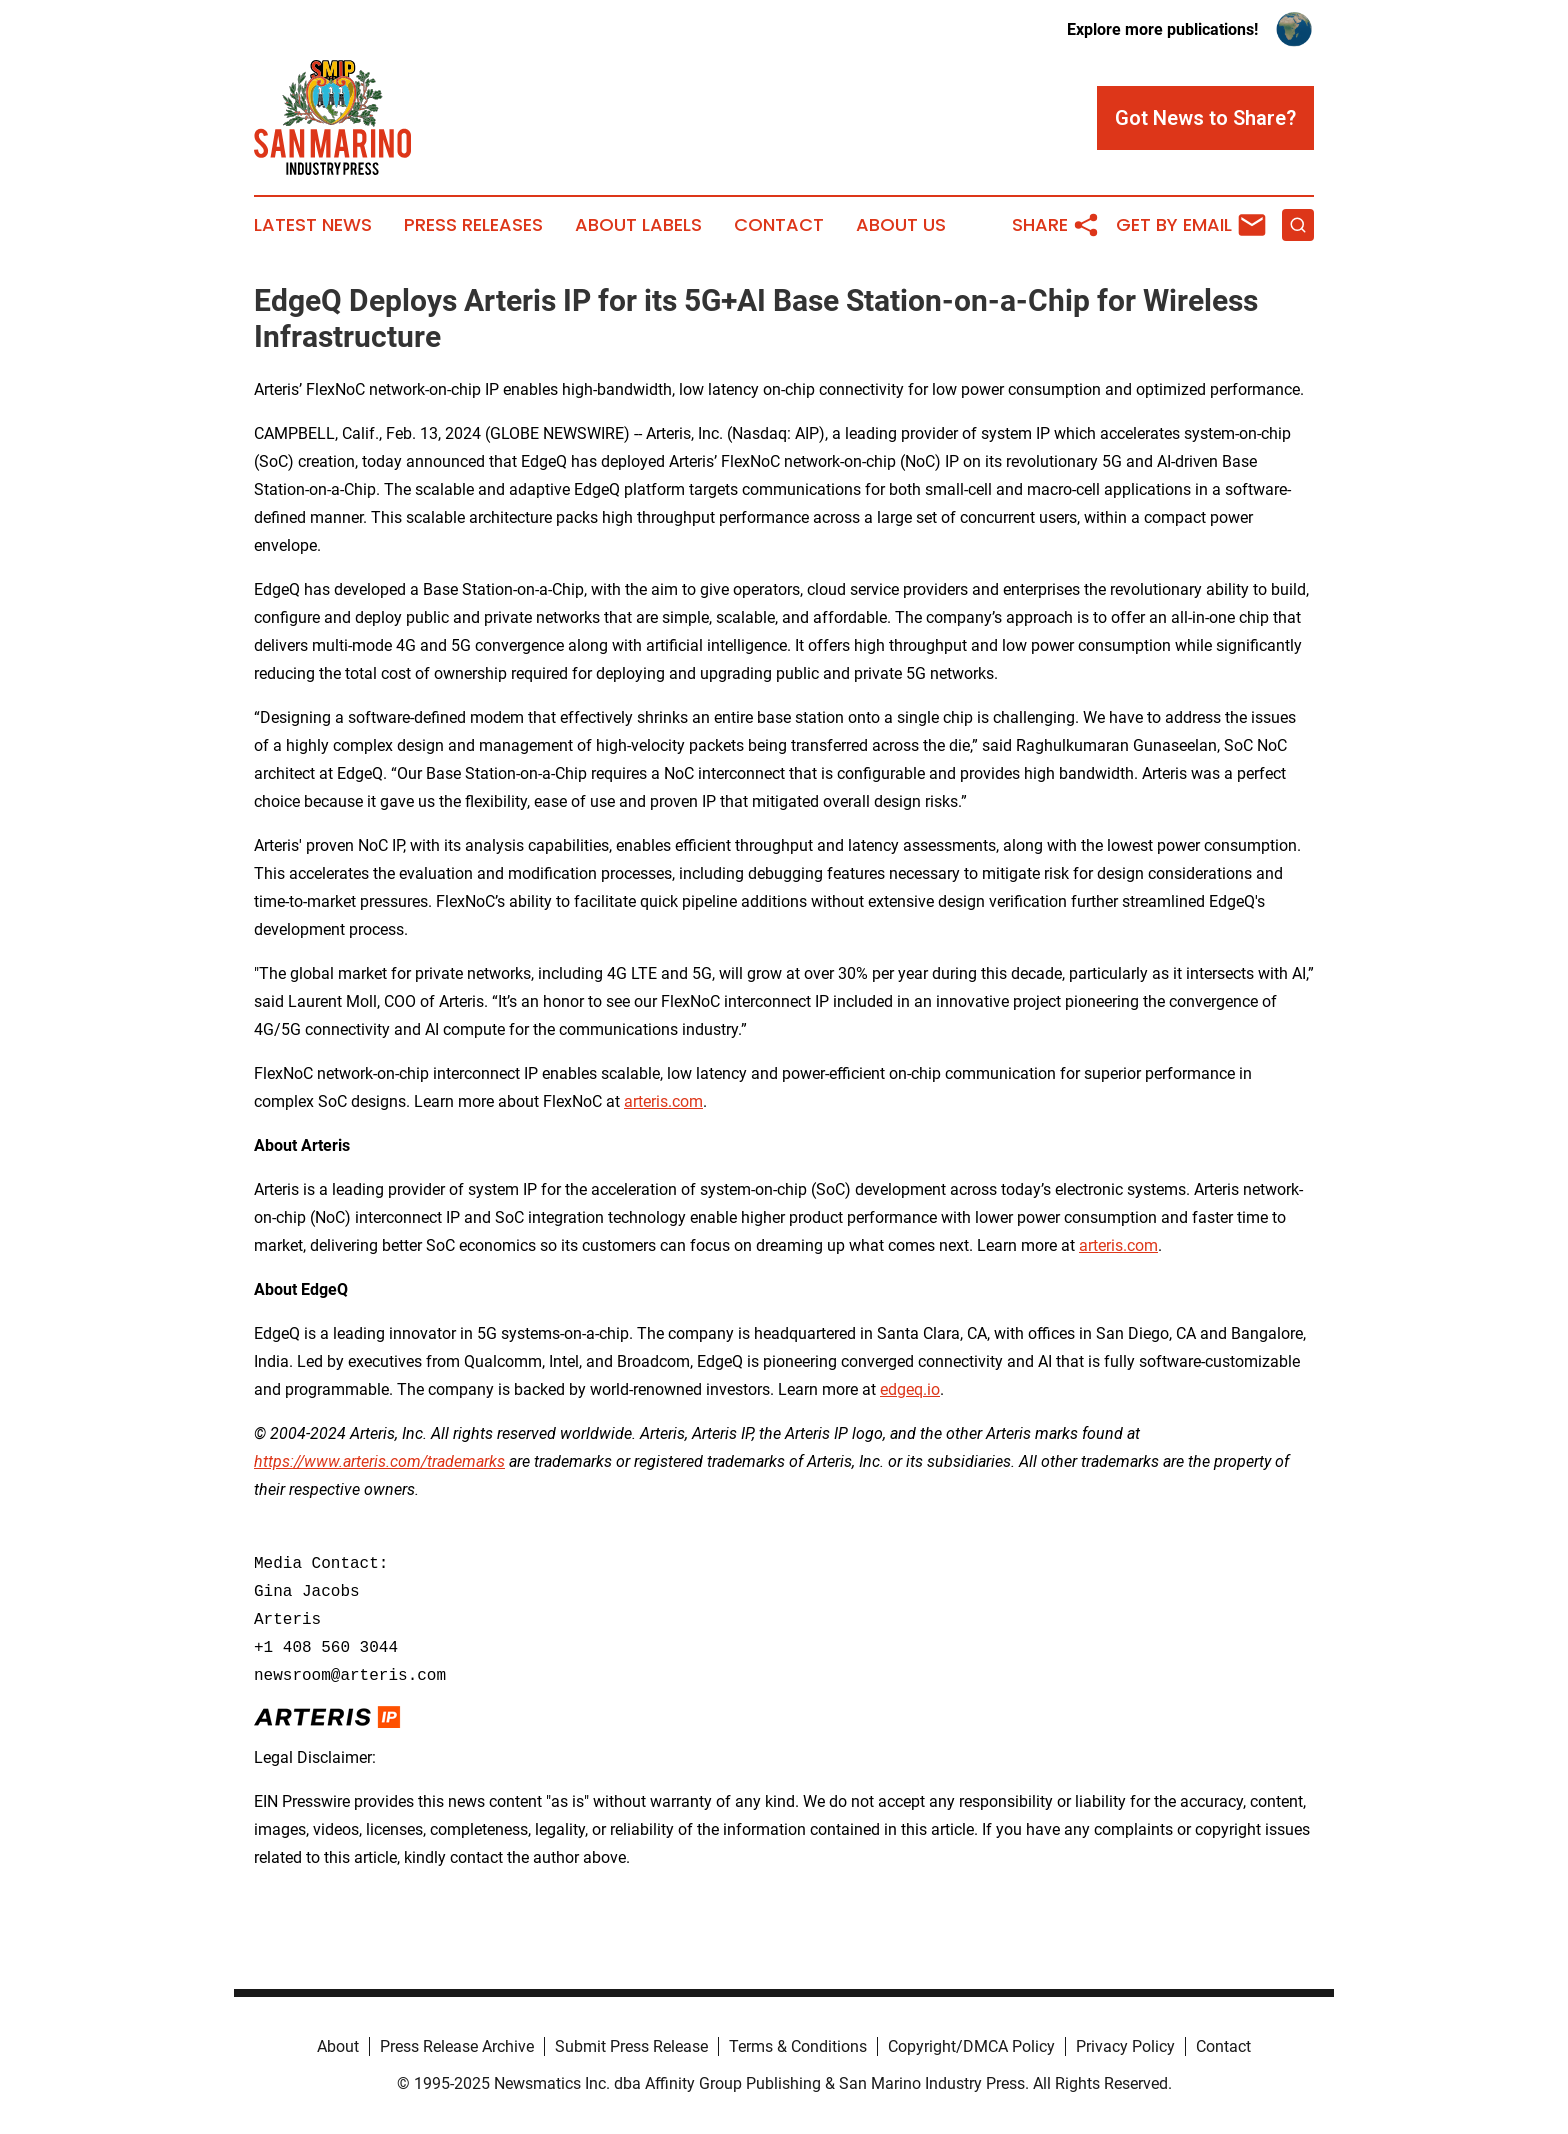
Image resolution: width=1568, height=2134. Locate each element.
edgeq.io (910, 1389)
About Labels (638, 225)
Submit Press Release (631, 2046)
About (338, 2046)
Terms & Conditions (798, 2046)
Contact (779, 225)
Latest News (313, 225)
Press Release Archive (457, 2046)
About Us (901, 225)
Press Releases (473, 225)
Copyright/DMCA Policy (971, 2046)
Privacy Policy (1125, 2046)
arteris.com (663, 1101)
